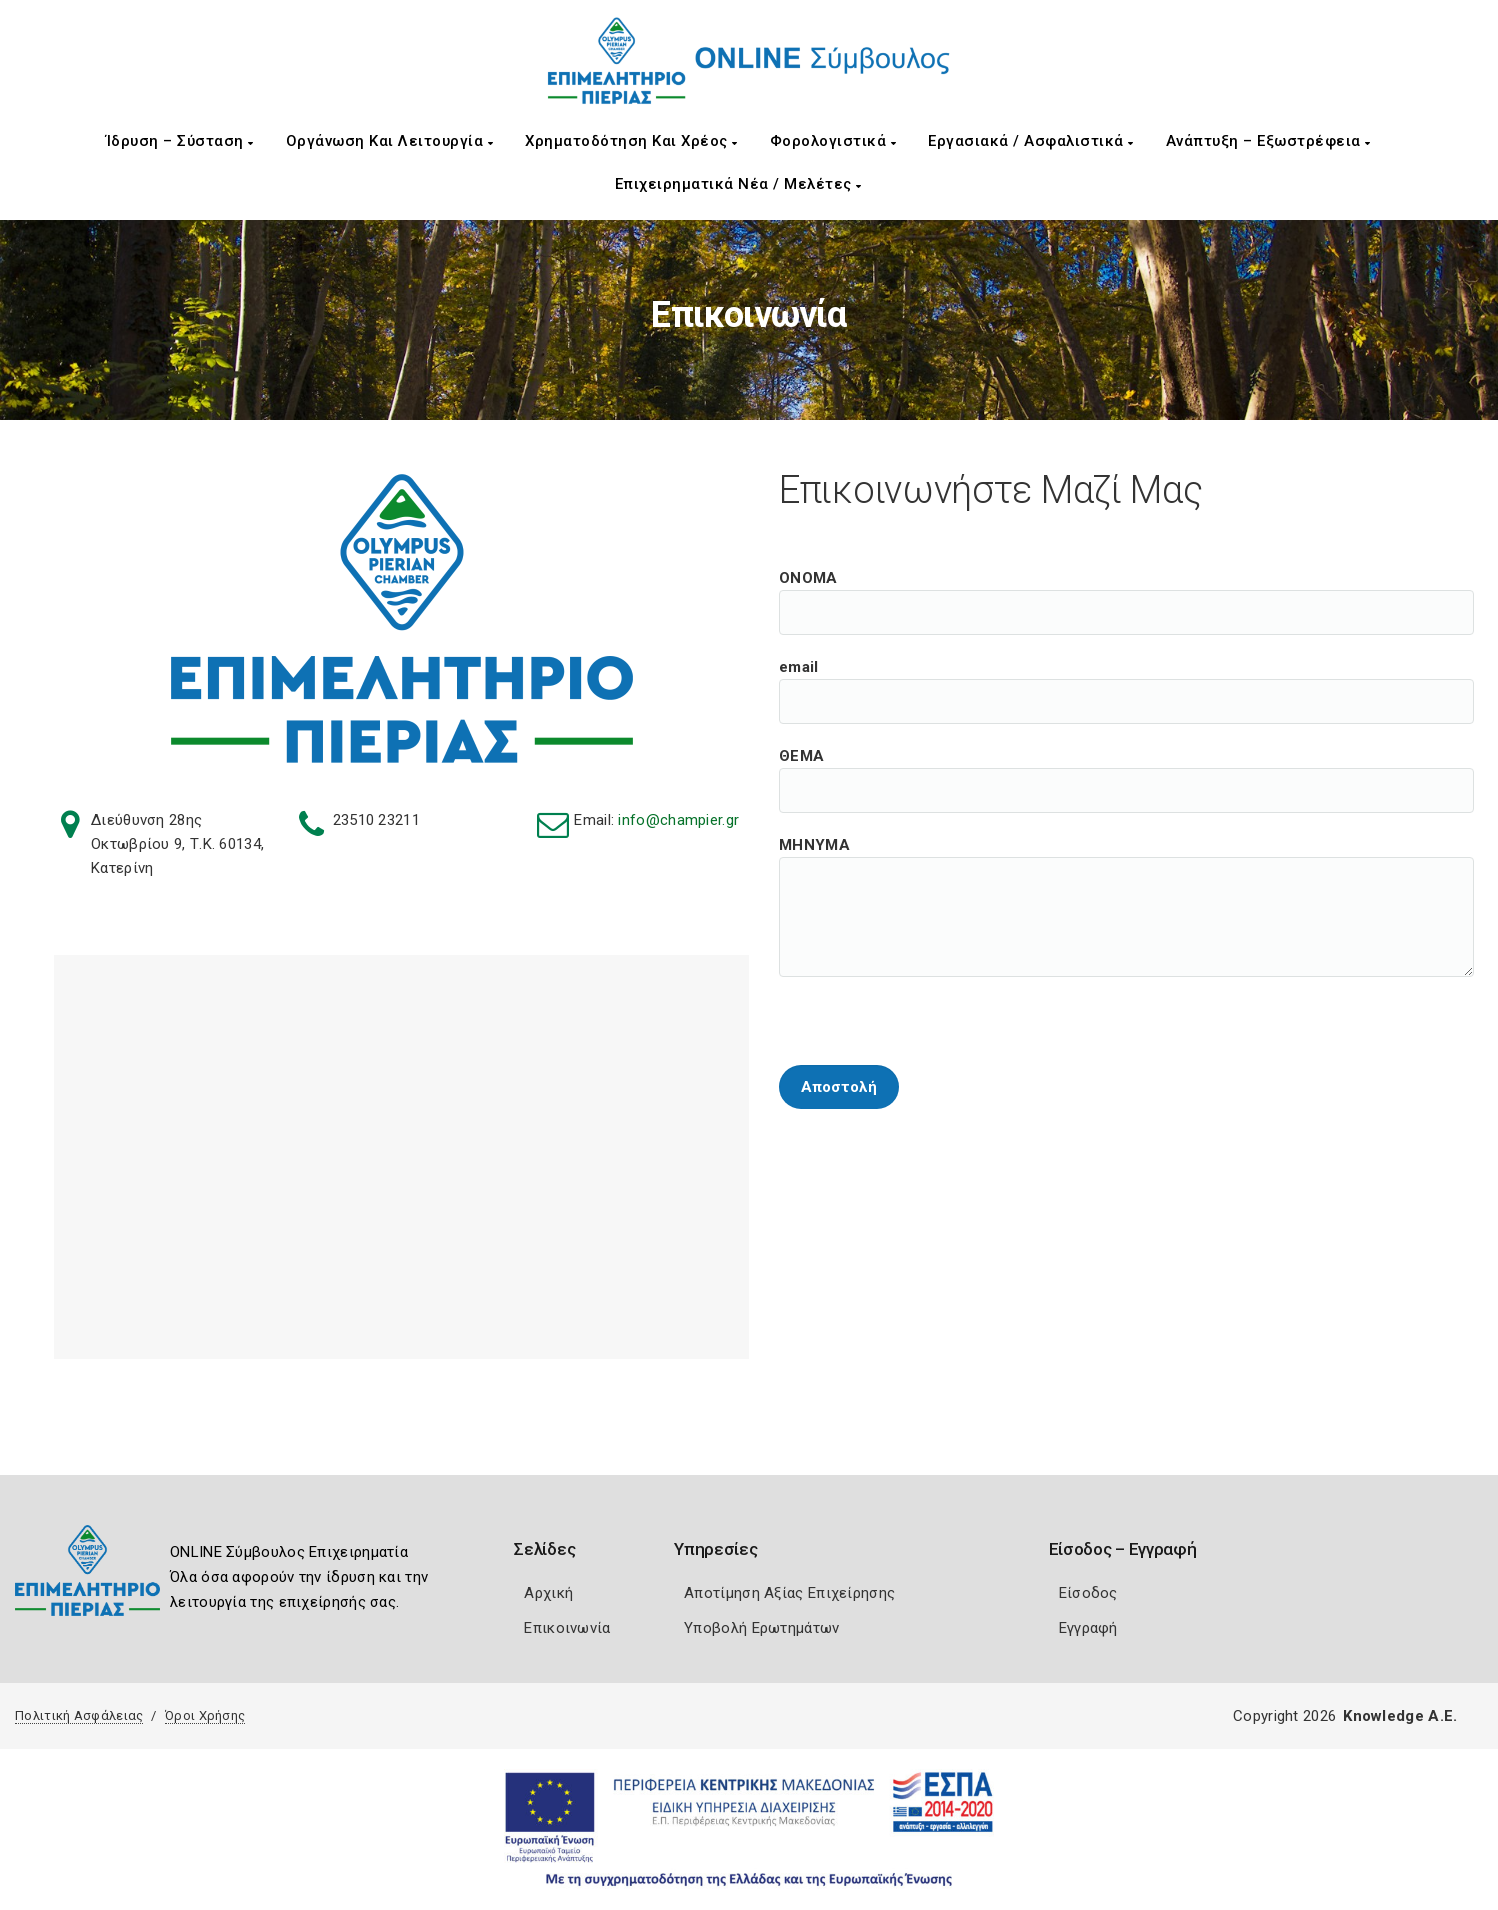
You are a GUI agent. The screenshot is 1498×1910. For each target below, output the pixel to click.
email (1126, 679)
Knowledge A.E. (1400, 1716)
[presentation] (931, 1022)
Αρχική (548, 1593)
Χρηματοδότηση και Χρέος (631, 141)
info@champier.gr (678, 820)
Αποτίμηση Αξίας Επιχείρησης (789, 1593)
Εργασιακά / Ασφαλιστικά (1031, 141)
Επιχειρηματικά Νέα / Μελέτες (738, 184)
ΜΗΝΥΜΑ (1126, 857)
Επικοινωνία (567, 1628)
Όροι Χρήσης (205, 1715)
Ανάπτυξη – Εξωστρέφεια (1268, 141)
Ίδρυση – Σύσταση (180, 141)
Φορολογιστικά (833, 141)
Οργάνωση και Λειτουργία (390, 141)
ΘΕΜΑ (1126, 768)
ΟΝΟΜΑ (1126, 590)
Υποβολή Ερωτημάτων (761, 1628)
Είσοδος (1088, 1593)
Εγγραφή (1088, 1628)
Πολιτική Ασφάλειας (79, 1715)
